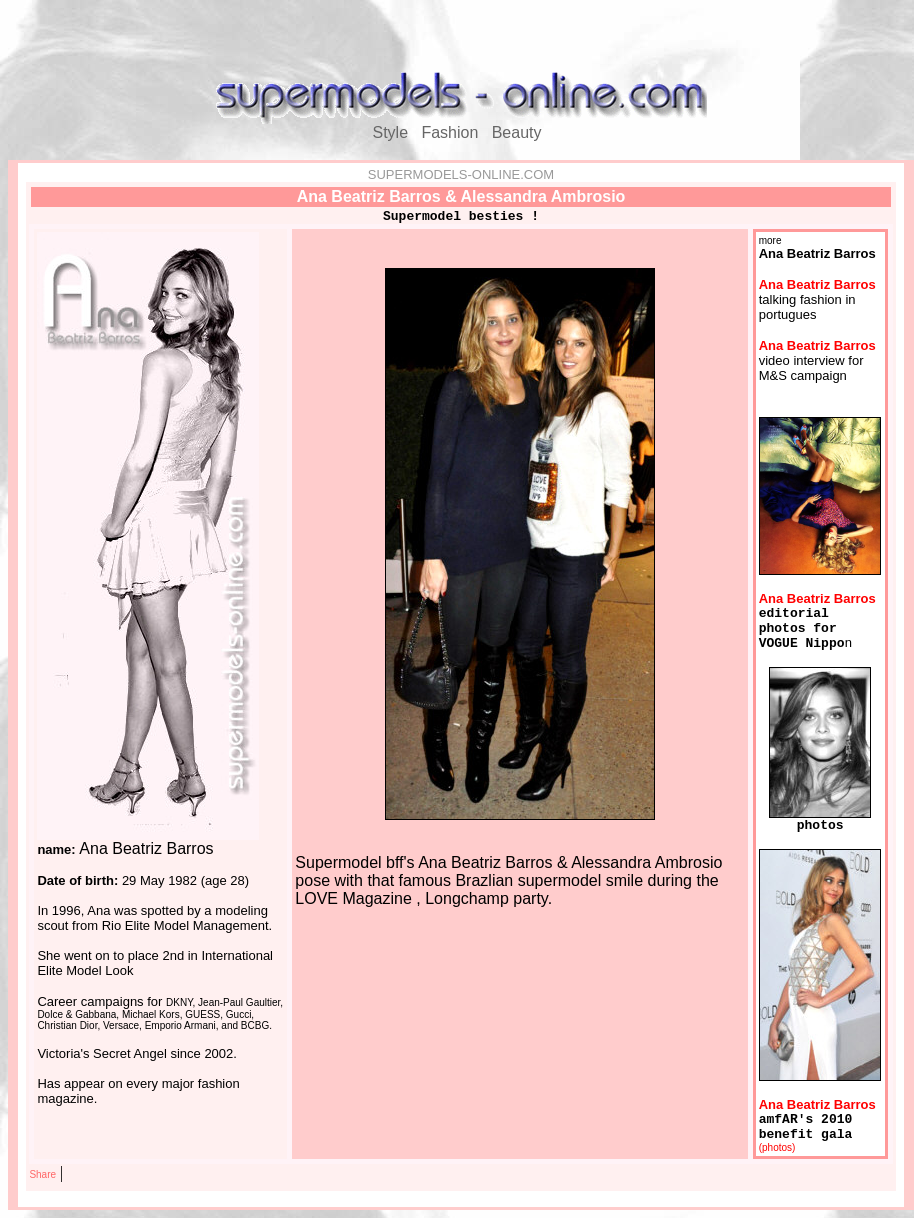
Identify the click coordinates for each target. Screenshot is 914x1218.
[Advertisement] (457, 38)
